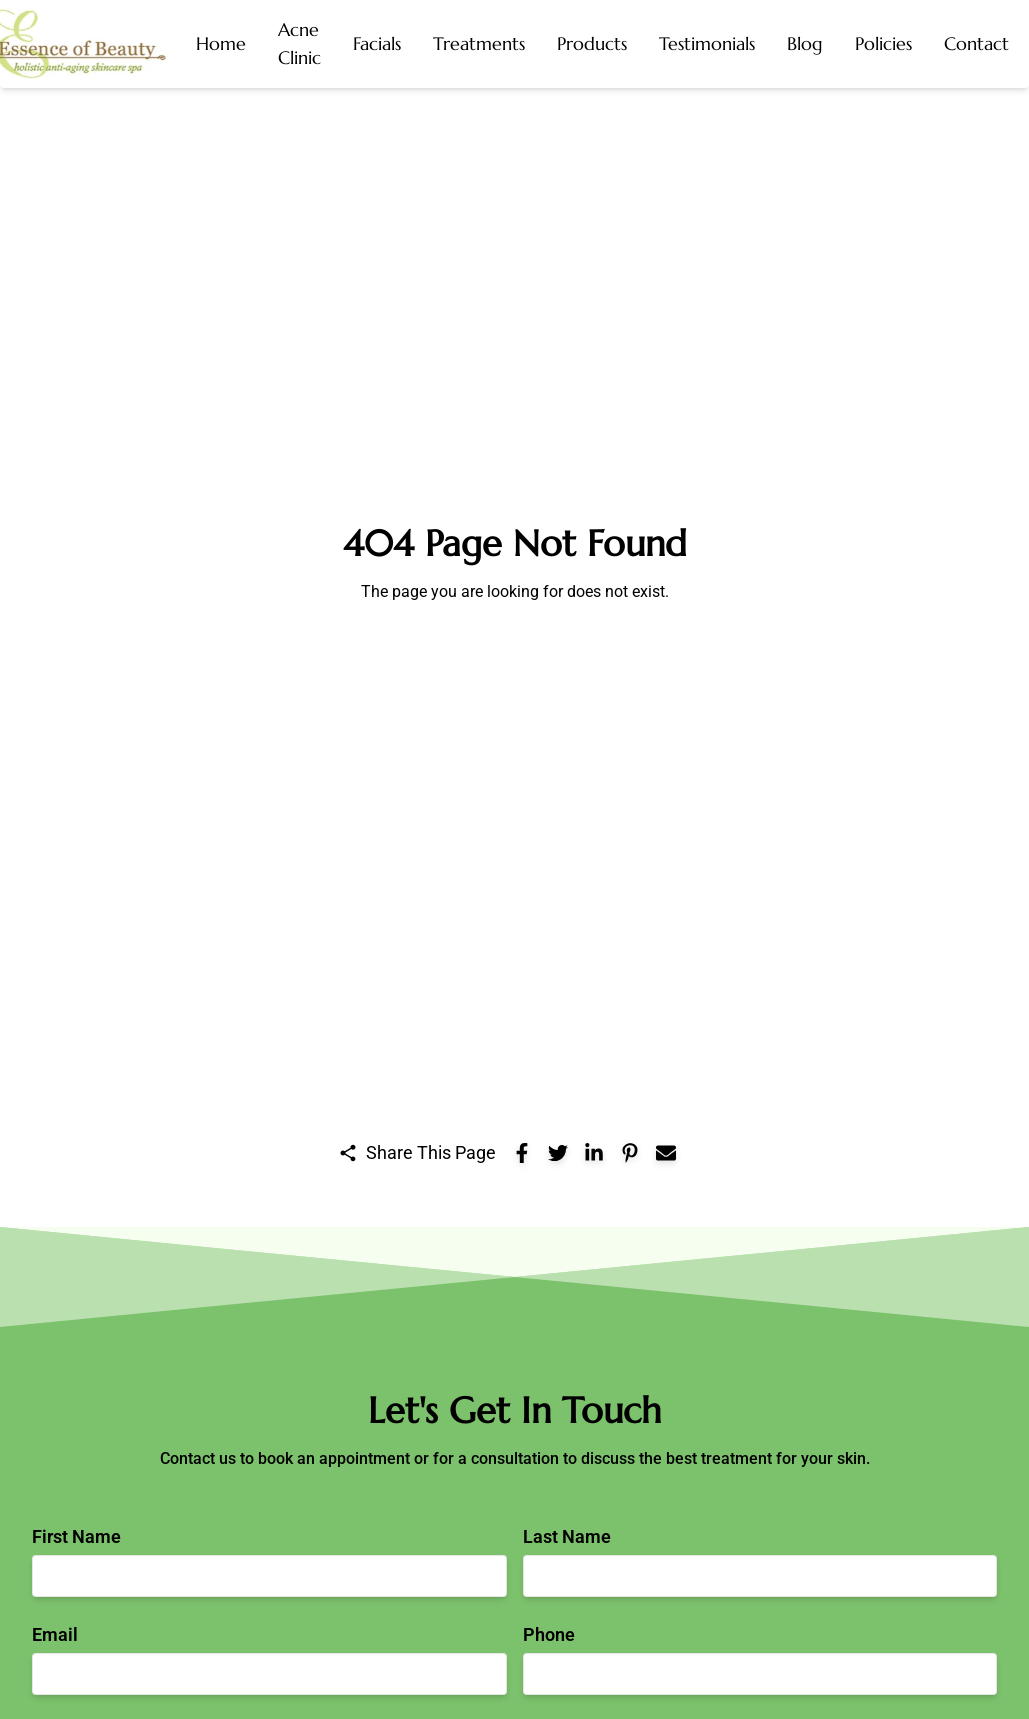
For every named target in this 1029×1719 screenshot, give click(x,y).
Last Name (567, 1536)
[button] (299, 44)
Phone (549, 1634)
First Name (76, 1536)
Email (55, 1634)
